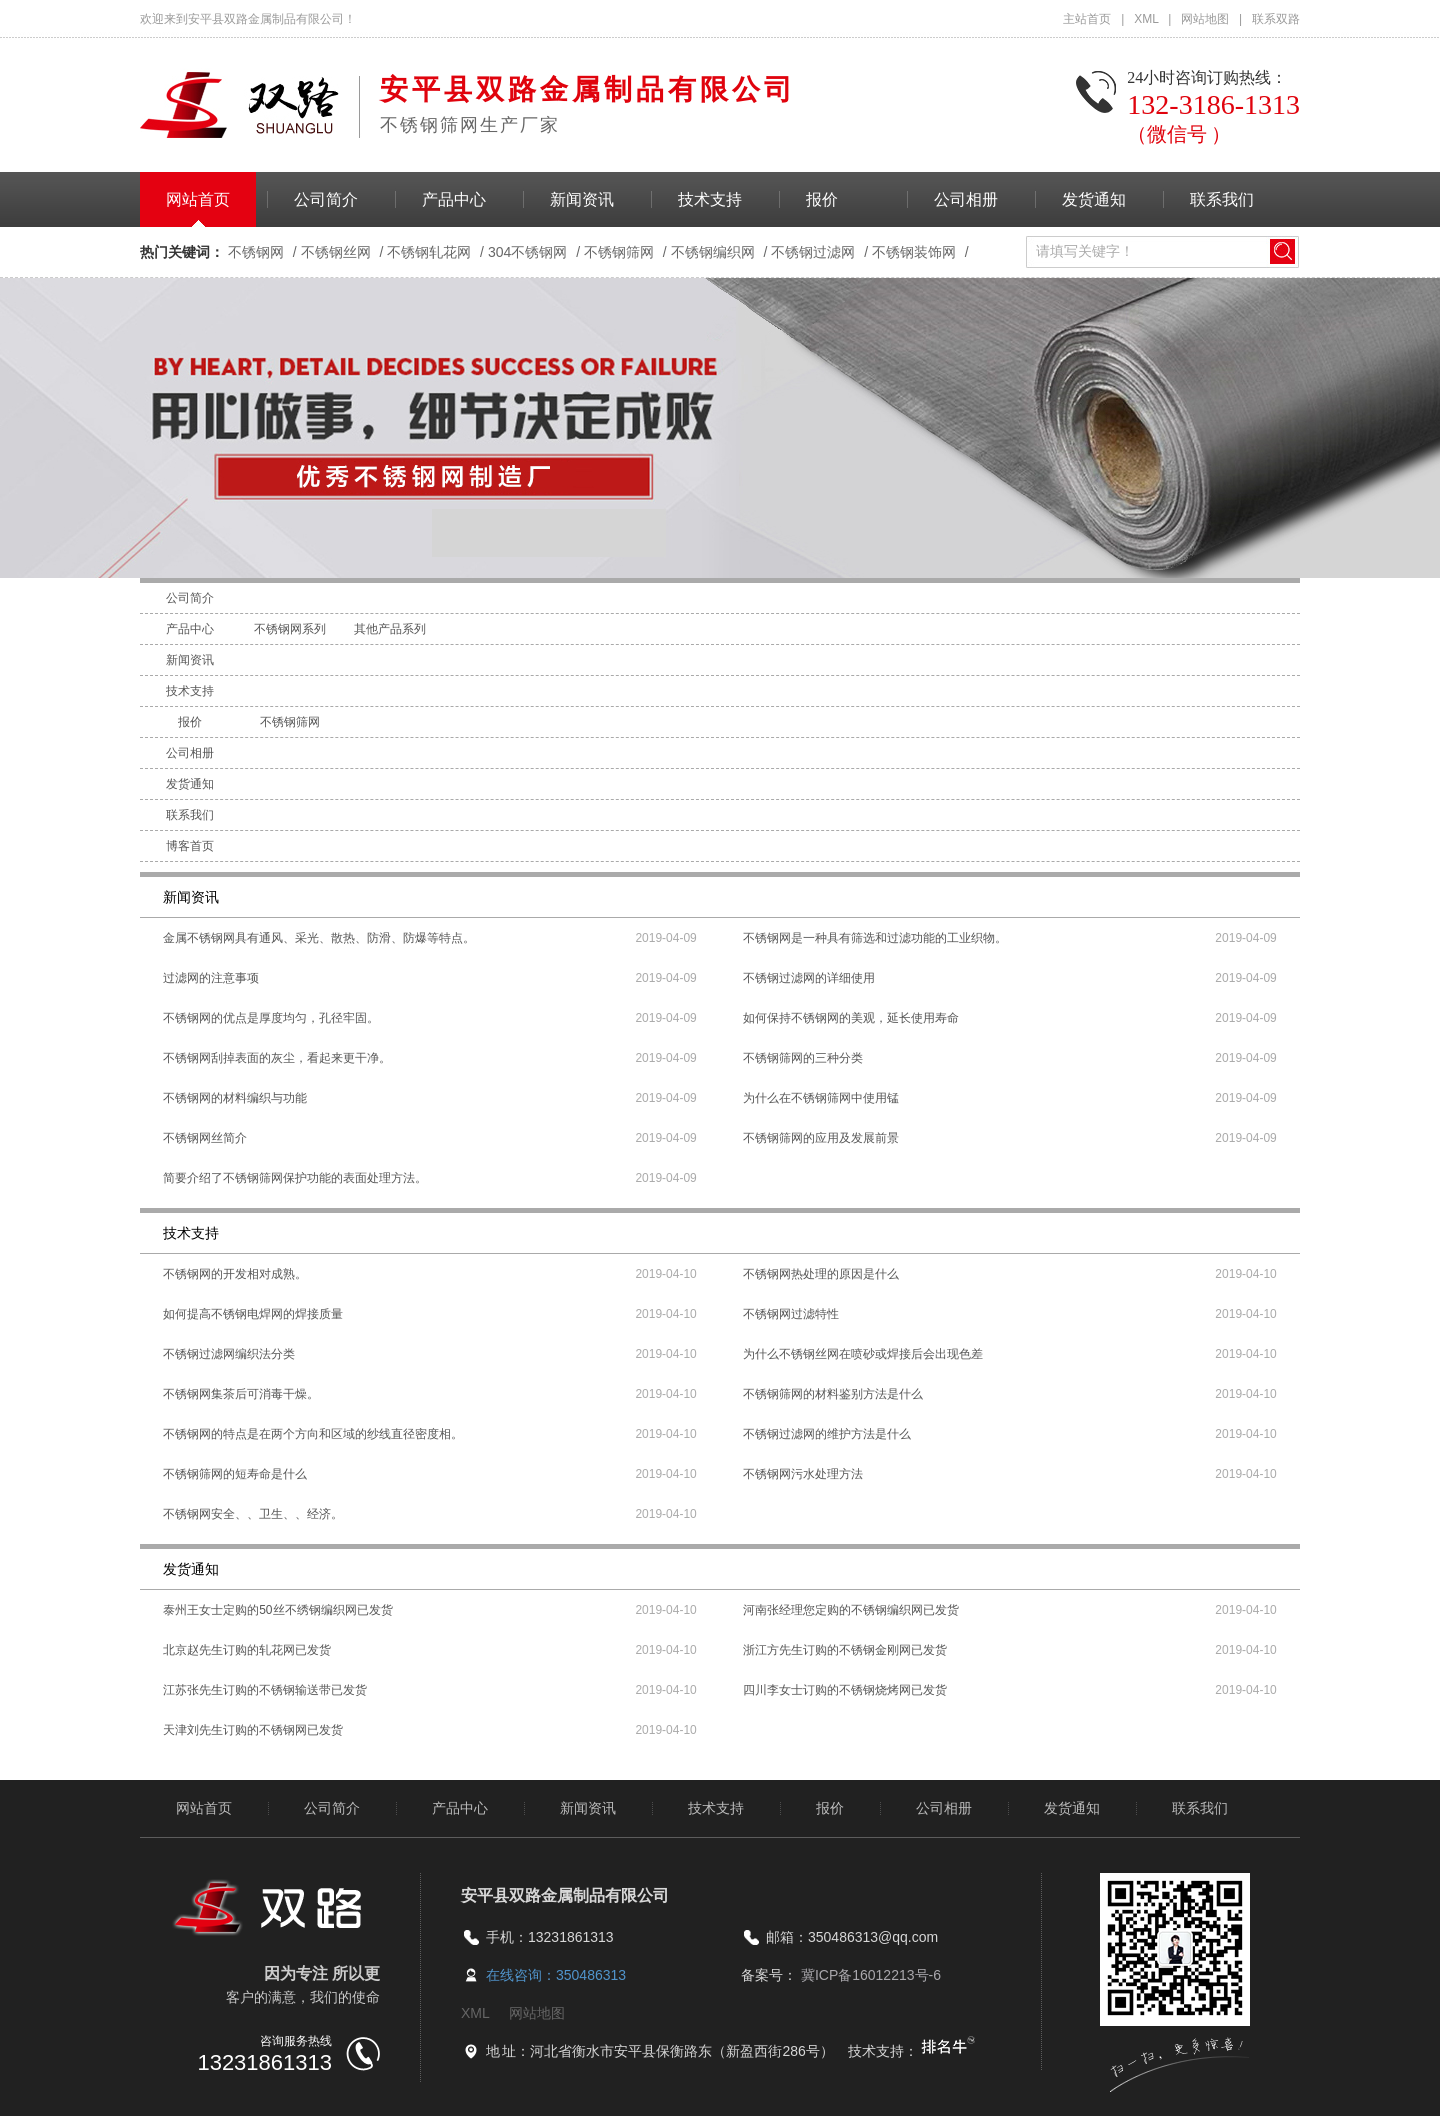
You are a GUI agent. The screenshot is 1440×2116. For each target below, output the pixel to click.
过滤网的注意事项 (211, 978)
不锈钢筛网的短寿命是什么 (235, 1474)
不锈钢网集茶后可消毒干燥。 (241, 1394)
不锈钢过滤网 (813, 252)
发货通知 (1094, 199)
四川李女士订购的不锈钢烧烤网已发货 (845, 1690)
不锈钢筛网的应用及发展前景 (821, 1138)
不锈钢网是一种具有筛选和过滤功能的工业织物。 (875, 938)
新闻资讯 (582, 199)
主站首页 (1088, 19)
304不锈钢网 (527, 252)
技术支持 (710, 199)
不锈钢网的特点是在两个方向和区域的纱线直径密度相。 (313, 1434)
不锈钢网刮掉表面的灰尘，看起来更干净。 (277, 1058)
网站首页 (198, 199)
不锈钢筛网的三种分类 (803, 1058)
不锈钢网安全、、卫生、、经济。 (253, 1514)
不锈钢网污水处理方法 (803, 1474)
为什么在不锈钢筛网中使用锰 (821, 1098)
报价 (822, 199)
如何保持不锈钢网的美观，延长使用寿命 (851, 1018)
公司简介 (326, 199)
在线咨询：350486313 (556, 1975)
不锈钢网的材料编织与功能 (235, 1098)
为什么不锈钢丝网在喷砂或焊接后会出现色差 (863, 1354)
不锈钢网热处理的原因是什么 (821, 1274)
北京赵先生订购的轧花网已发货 (247, 1650)
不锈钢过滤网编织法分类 (229, 1354)
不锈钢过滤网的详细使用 (809, 978)
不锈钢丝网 (336, 252)
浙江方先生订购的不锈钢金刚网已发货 (845, 1650)
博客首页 (190, 846)
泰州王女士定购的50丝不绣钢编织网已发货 (277, 1610)
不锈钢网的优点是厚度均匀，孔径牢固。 (271, 1018)
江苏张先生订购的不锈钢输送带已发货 (265, 1690)
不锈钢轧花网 (429, 252)
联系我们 (1222, 199)
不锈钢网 (256, 252)
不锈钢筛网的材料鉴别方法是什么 (833, 1394)
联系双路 (1276, 19)
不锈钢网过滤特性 (791, 1314)
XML (1147, 19)
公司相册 (966, 199)
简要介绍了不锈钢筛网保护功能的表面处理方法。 (295, 1178)
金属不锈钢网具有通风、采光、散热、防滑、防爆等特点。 (319, 938)
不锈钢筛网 (619, 252)
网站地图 (1206, 19)
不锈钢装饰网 (914, 252)
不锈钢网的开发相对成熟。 (235, 1274)
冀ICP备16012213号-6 (871, 1975)
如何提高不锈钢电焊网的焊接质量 (253, 1314)
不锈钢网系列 (290, 629)
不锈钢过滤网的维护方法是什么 (827, 1434)
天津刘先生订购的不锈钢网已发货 (253, 1730)
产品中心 (454, 199)
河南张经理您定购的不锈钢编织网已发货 (851, 1610)
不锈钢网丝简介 (205, 1138)
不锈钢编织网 (713, 252)
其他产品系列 (390, 629)
